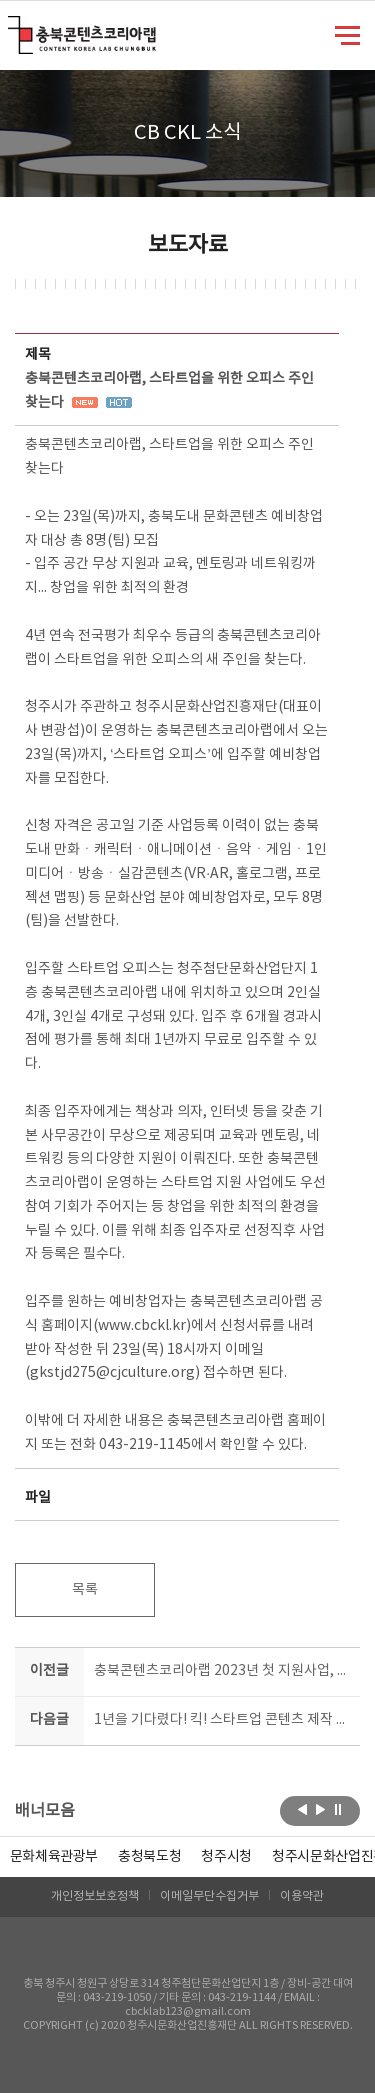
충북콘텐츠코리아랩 (12, 27)
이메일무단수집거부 (209, 1896)
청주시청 (226, 1857)
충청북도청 (149, 1857)
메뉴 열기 (347, 34)
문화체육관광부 (54, 1857)
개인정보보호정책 (95, 1896)
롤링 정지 (338, 1809)
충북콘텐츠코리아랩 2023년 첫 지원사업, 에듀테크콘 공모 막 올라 (223, 1671)
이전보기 (302, 1809)
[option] (149, 1857)
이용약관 (302, 1896)
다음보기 (320, 1809)
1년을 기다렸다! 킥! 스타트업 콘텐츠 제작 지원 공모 (223, 1720)
